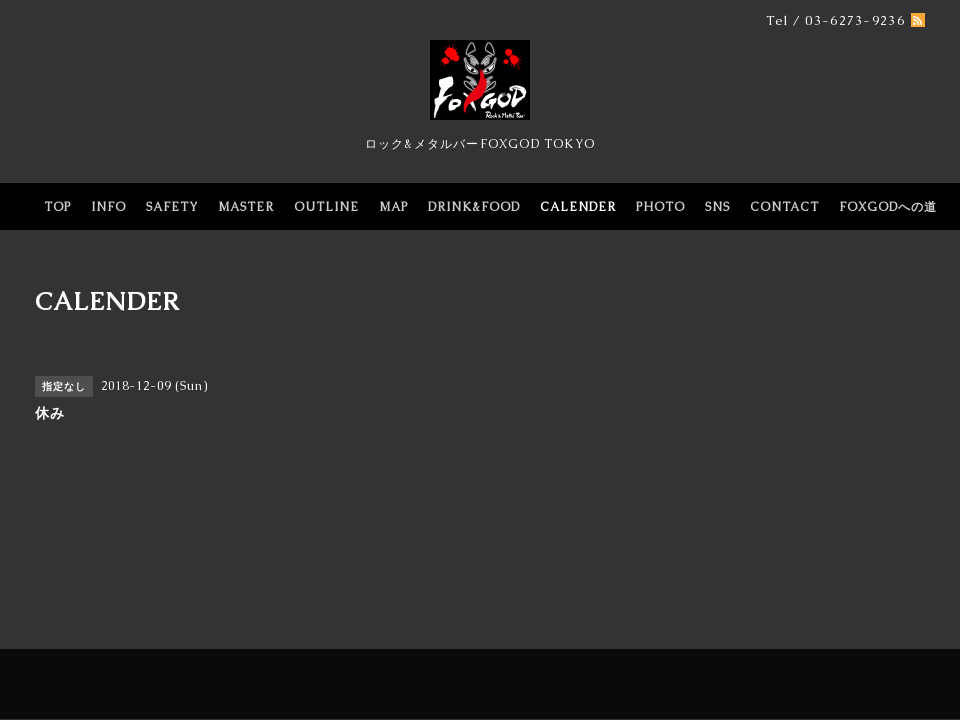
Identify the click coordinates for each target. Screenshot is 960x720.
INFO (108, 207)
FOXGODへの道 (888, 207)
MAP (393, 207)
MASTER (246, 207)
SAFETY (172, 207)
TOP (57, 207)
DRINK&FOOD (474, 207)
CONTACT (784, 207)
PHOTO (660, 207)
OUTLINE (326, 207)
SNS (717, 207)
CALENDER (578, 207)
